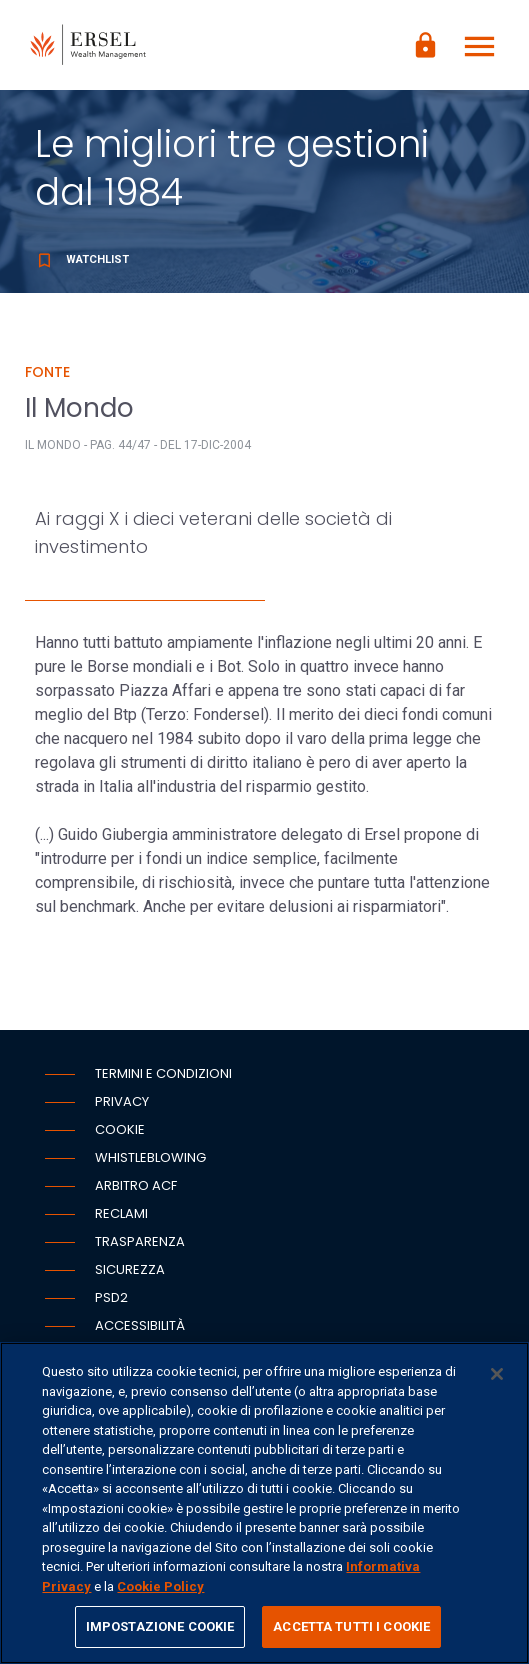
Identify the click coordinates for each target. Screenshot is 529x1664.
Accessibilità (140, 1325)
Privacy (122, 1101)
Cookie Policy (160, 1586)
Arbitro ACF (136, 1185)
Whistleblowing (150, 1157)
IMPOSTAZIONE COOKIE (160, 1626)
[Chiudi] (497, 1374)
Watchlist (82, 259)
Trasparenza (140, 1241)
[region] (264, 1503)
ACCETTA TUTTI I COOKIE (351, 1626)
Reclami (121, 1213)
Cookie (120, 1129)
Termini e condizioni (163, 1073)
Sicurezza (130, 1269)
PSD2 (111, 1297)
